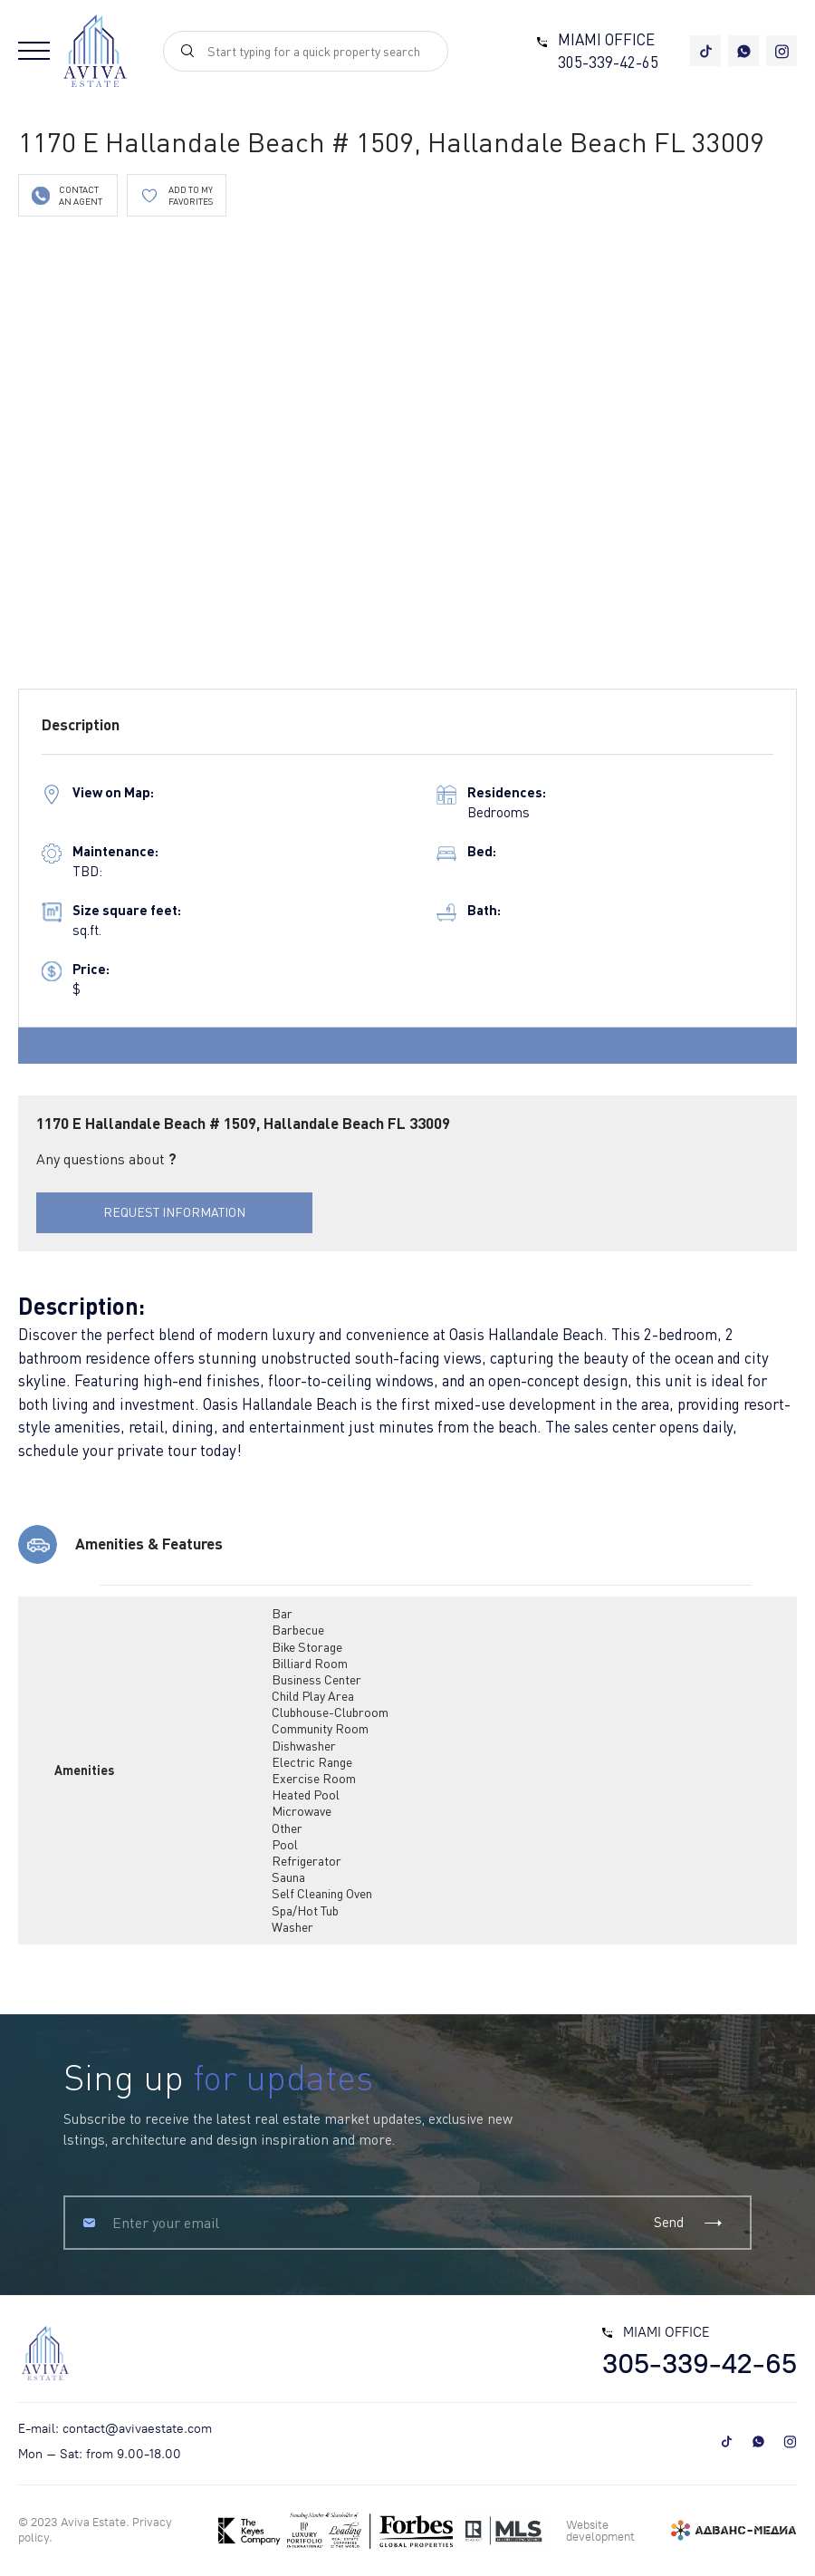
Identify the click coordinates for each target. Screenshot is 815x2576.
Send (689, 2222)
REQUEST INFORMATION (174, 1212)
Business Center (316, 1679)
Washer (292, 1926)
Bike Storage (307, 1647)
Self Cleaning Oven (322, 1893)
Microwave (301, 1811)
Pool (285, 1844)
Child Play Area (313, 1695)
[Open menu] (34, 51)
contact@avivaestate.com (137, 2428)
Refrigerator (306, 1860)
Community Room (320, 1728)
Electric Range (312, 1762)
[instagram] (781, 50)
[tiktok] (705, 50)
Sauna (288, 1877)
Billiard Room (310, 1663)
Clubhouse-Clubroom (330, 1712)
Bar (282, 1613)
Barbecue (298, 1629)
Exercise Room (314, 1778)
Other (287, 1828)
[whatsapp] (743, 50)
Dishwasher (304, 1745)
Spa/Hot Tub (305, 1910)
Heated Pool (306, 1794)
